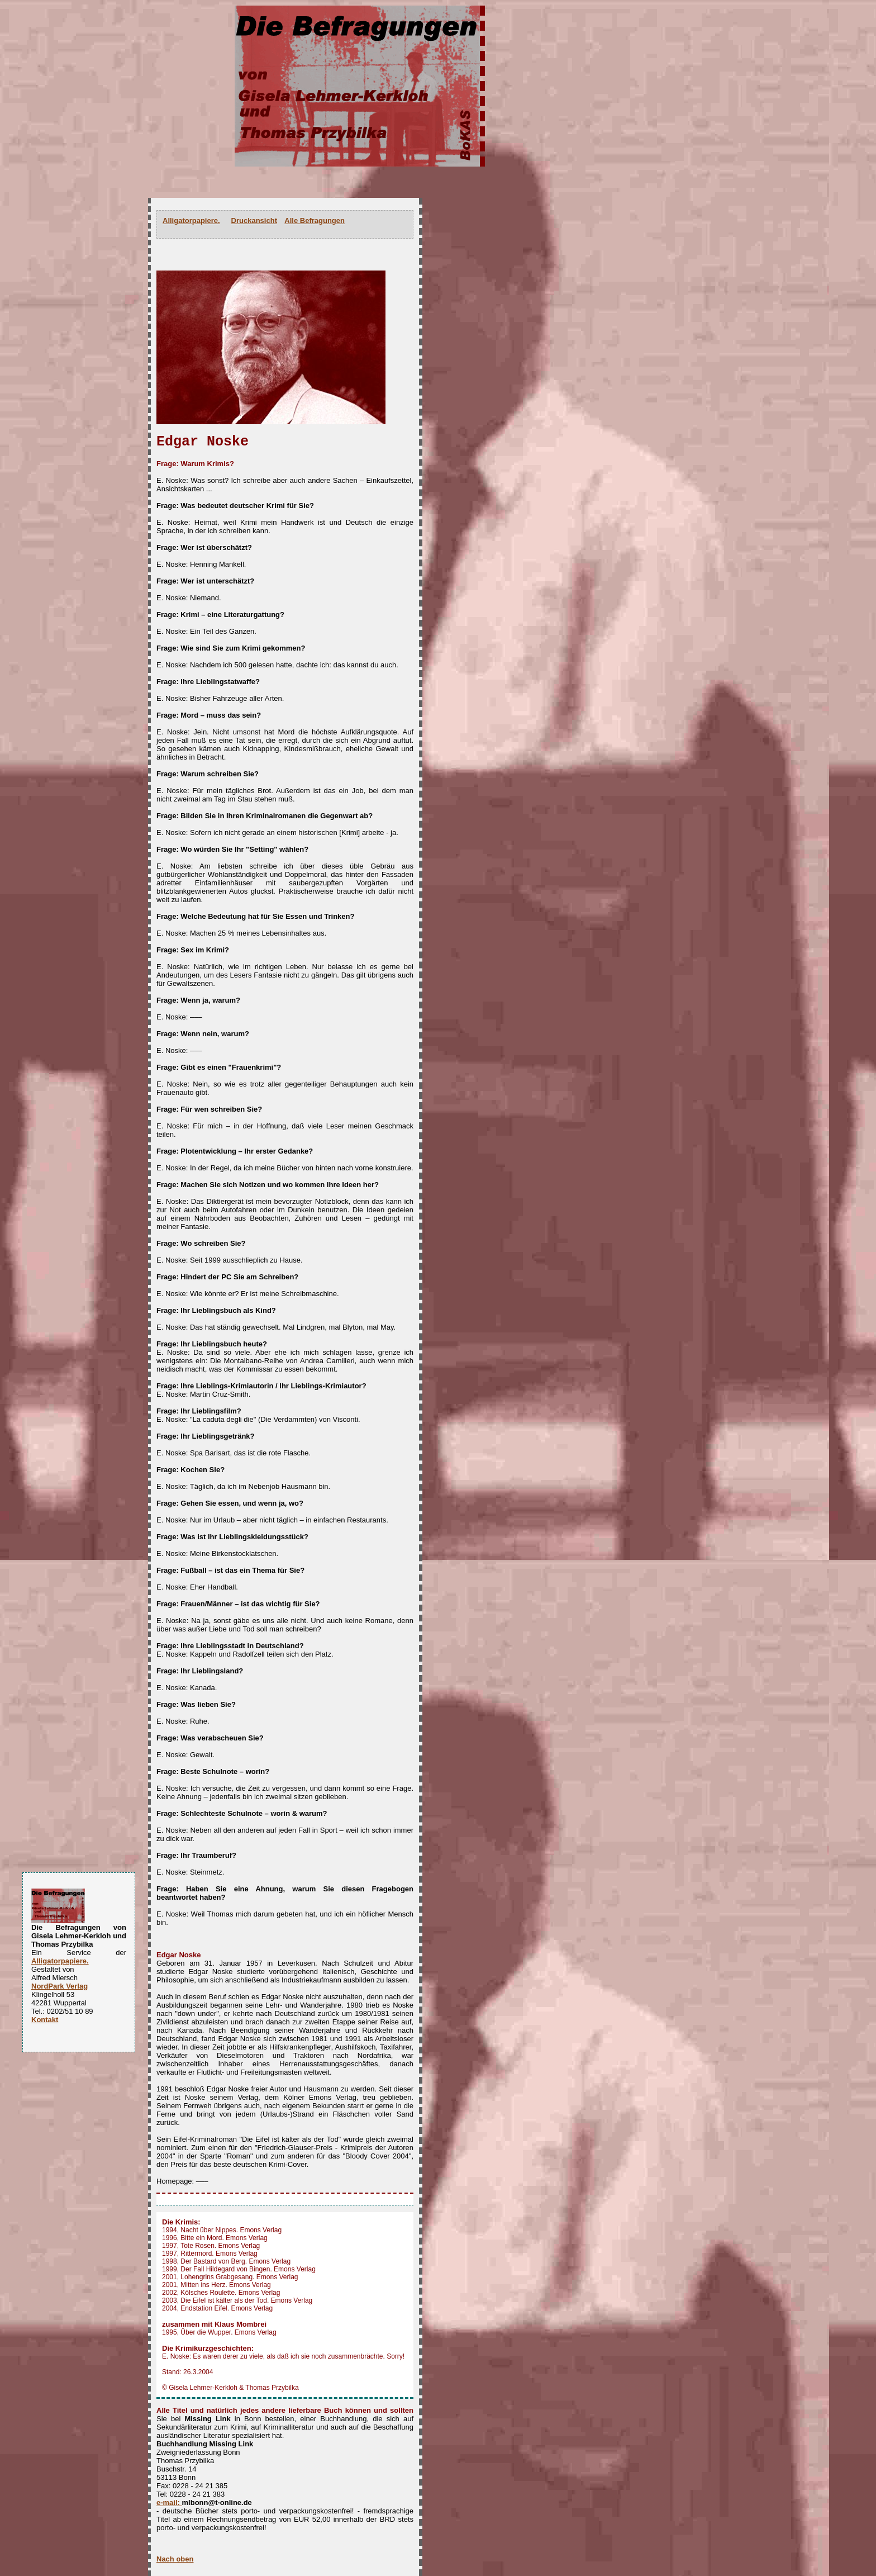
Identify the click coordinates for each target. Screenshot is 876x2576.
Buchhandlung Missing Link (204, 2444)
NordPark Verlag (59, 1986)
